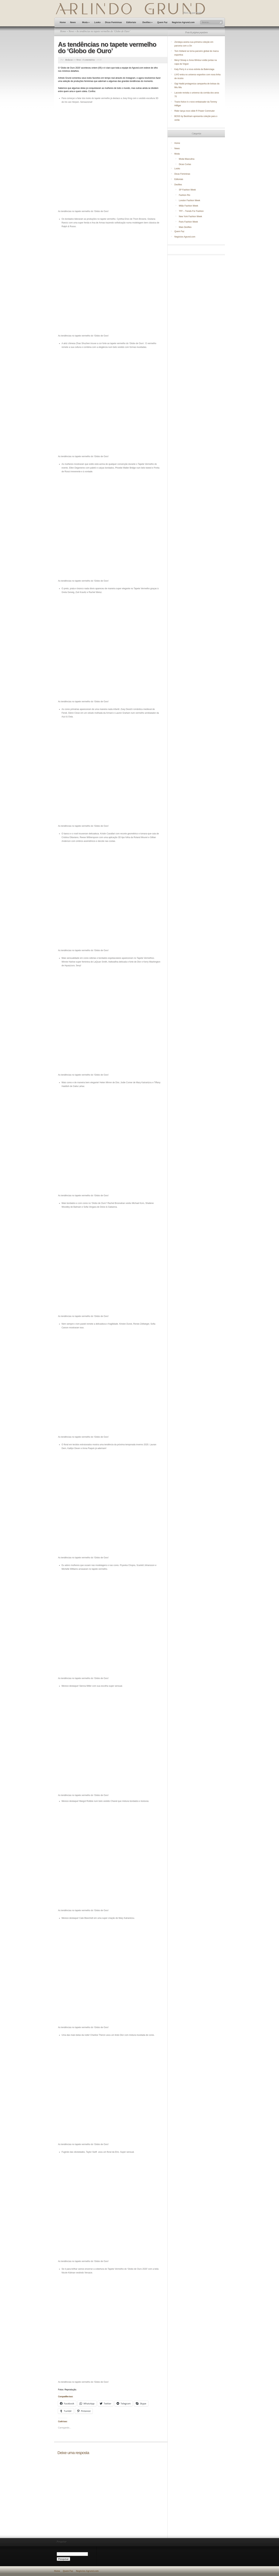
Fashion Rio (184, 195)
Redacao (69, 60)
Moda (86, 22)
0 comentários (89, 60)
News (73, 22)
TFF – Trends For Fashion (191, 211)
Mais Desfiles (185, 227)
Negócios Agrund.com (183, 22)
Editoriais (131, 22)
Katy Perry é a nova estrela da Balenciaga (194, 69)
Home (63, 22)
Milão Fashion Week (188, 206)
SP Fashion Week (187, 190)
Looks (97, 22)
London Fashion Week (189, 200)
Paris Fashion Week (188, 222)
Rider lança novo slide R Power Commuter (194, 111)
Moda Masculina (186, 159)
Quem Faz (162, 22)
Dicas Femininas (113, 22)
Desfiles (147, 22)
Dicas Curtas (185, 164)
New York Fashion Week (190, 216)
